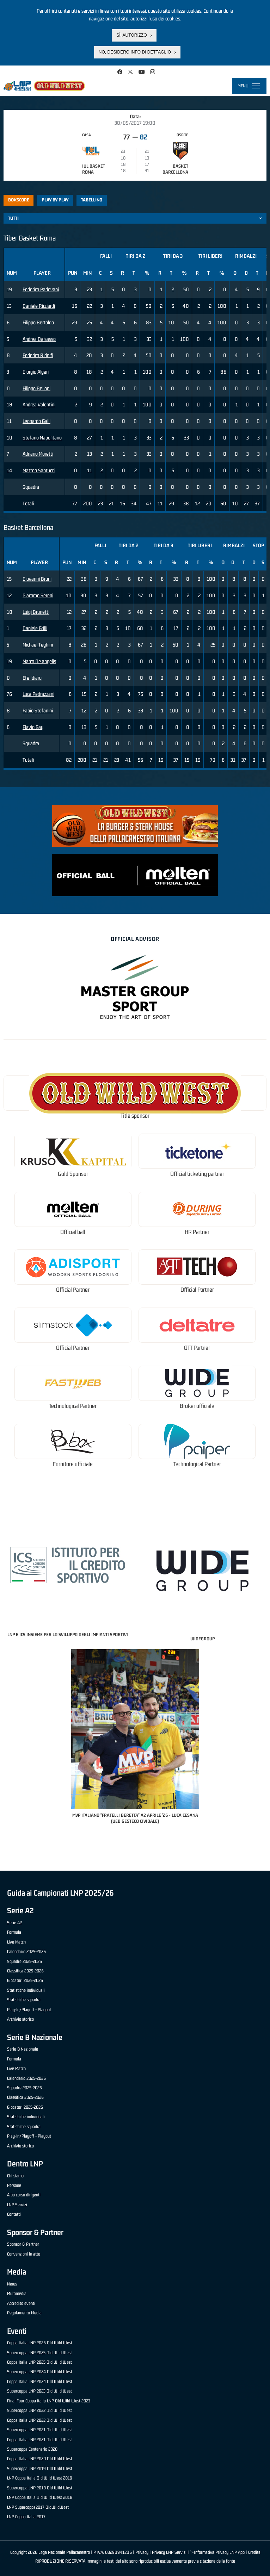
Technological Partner (73, 1406)
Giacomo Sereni (38, 595)
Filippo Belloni (36, 388)
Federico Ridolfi (38, 355)
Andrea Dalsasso (39, 339)
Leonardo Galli (36, 421)
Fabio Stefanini (38, 710)
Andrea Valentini (39, 404)
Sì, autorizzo (131, 35)
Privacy (141, 2552)
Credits (254, 2552)
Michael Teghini (38, 645)
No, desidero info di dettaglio (135, 52)
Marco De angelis (39, 661)
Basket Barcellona (175, 169)
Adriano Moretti (38, 454)
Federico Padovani (41, 289)
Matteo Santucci (39, 470)
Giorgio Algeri (36, 372)
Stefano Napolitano (42, 438)
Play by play (55, 199)
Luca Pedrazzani (38, 694)
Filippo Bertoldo (38, 322)
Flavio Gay (33, 727)
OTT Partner (197, 1348)
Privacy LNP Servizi (169, 2552)
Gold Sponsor (73, 1174)
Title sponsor (135, 1115)
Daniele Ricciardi (39, 306)
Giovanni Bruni (37, 579)
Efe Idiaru (32, 678)
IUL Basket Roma (93, 169)
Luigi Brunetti (36, 612)
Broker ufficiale (197, 1406)
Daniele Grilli (35, 628)
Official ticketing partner (197, 1174)
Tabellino (91, 199)
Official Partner (73, 1289)
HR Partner (197, 1232)
